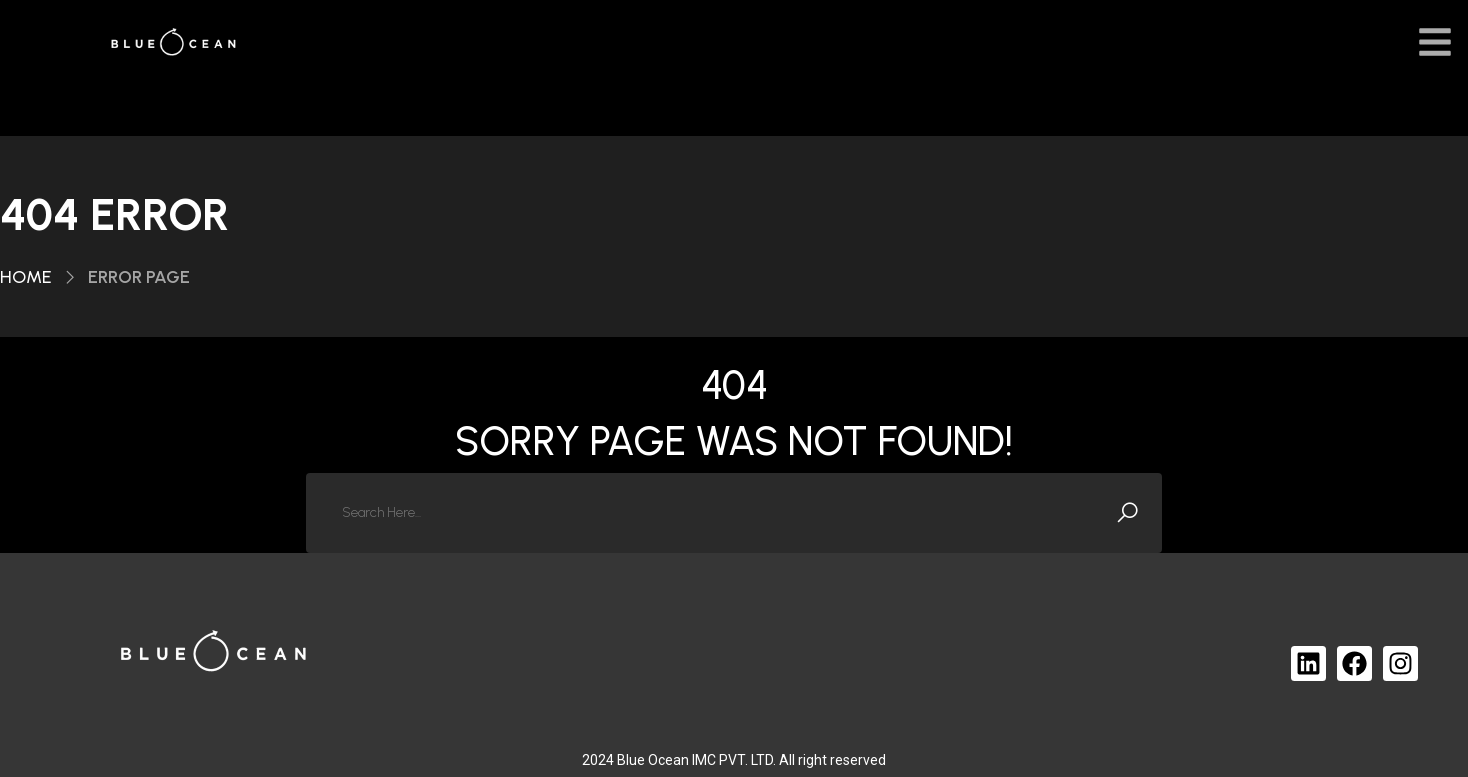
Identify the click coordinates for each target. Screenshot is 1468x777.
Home (26, 277)
